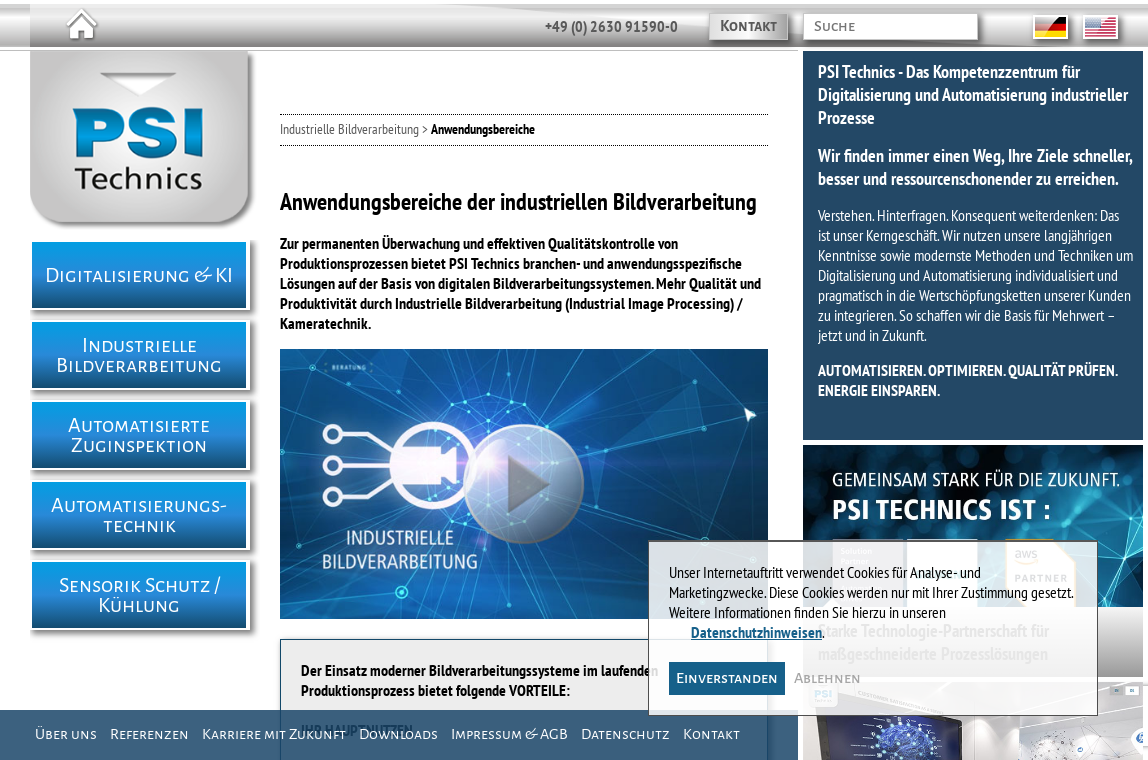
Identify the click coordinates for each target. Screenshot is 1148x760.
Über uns (66, 734)
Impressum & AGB (509, 734)
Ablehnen (828, 671)
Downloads (398, 734)
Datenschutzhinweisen (757, 625)
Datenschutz (625, 734)
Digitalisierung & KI (139, 275)
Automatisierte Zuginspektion (139, 435)
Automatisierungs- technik (139, 515)
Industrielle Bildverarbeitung (139, 355)
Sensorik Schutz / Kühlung (139, 595)
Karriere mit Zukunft (274, 734)
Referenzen (149, 734)
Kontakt (748, 26)
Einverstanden (728, 671)
